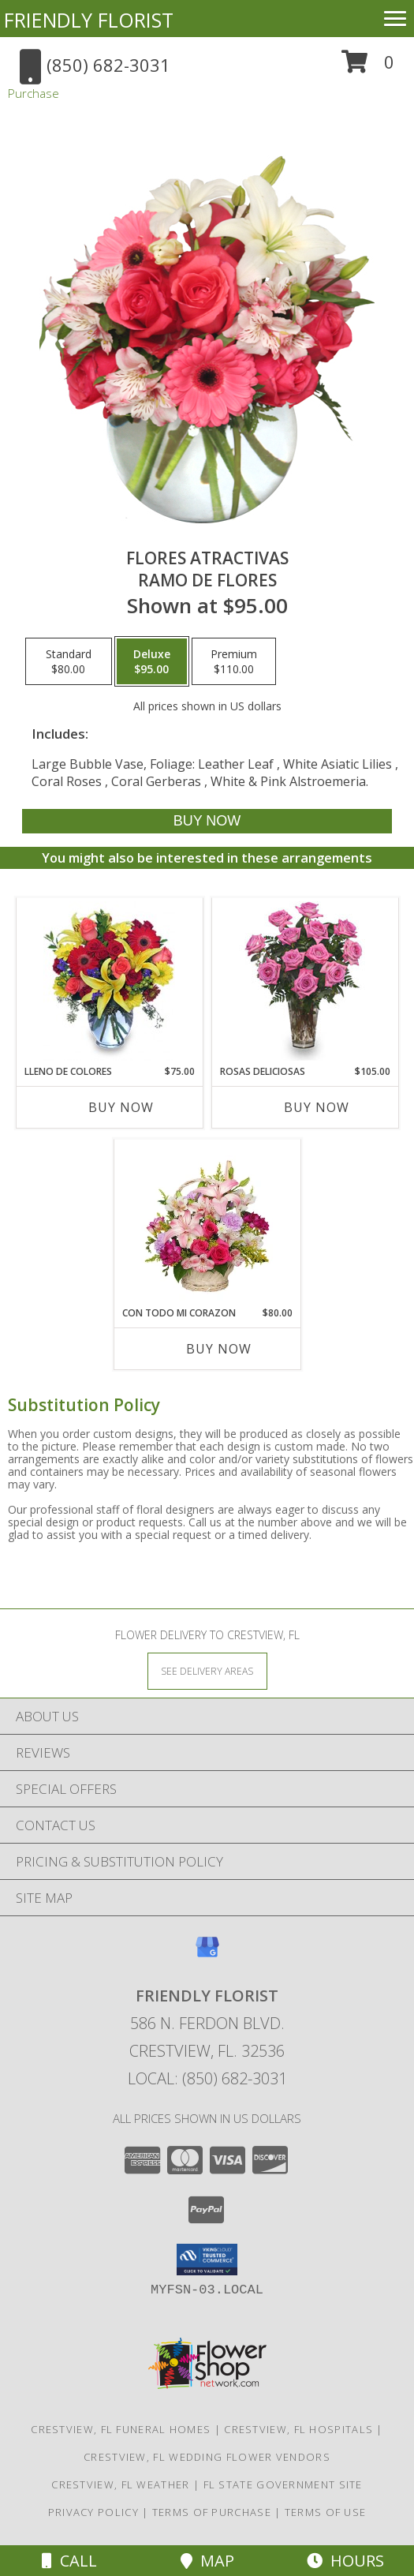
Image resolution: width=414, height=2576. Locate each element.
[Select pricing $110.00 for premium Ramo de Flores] (233, 661)
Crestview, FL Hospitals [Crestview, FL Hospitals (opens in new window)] (298, 2429)
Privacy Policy (93, 2512)
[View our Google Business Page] (207, 1954)
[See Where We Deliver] (207, 1670)
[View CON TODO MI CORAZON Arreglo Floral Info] (207, 1222)
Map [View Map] (207, 2560)
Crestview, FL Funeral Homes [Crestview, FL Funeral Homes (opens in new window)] (121, 2429)
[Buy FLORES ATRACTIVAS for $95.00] (207, 821)
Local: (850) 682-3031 (207, 2078)
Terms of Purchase (211, 2512)
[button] (367, 67)
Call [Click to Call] (69, 2560)
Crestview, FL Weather (120, 2484)
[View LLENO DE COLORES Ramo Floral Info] (109, 981)
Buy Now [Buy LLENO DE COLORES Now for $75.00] (121, 1107)
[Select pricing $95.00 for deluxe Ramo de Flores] (152, 661)
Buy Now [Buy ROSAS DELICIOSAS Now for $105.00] (316, 1107)
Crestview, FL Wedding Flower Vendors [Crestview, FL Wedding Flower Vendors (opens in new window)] (207, 2457)
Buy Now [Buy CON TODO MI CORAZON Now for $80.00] (219, 1348)
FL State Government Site (283, 2484)
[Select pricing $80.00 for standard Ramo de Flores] (68, 661)
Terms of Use (326, 2512)
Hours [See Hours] (345, 2560)
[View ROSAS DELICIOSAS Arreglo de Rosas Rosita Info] (305, 981)
